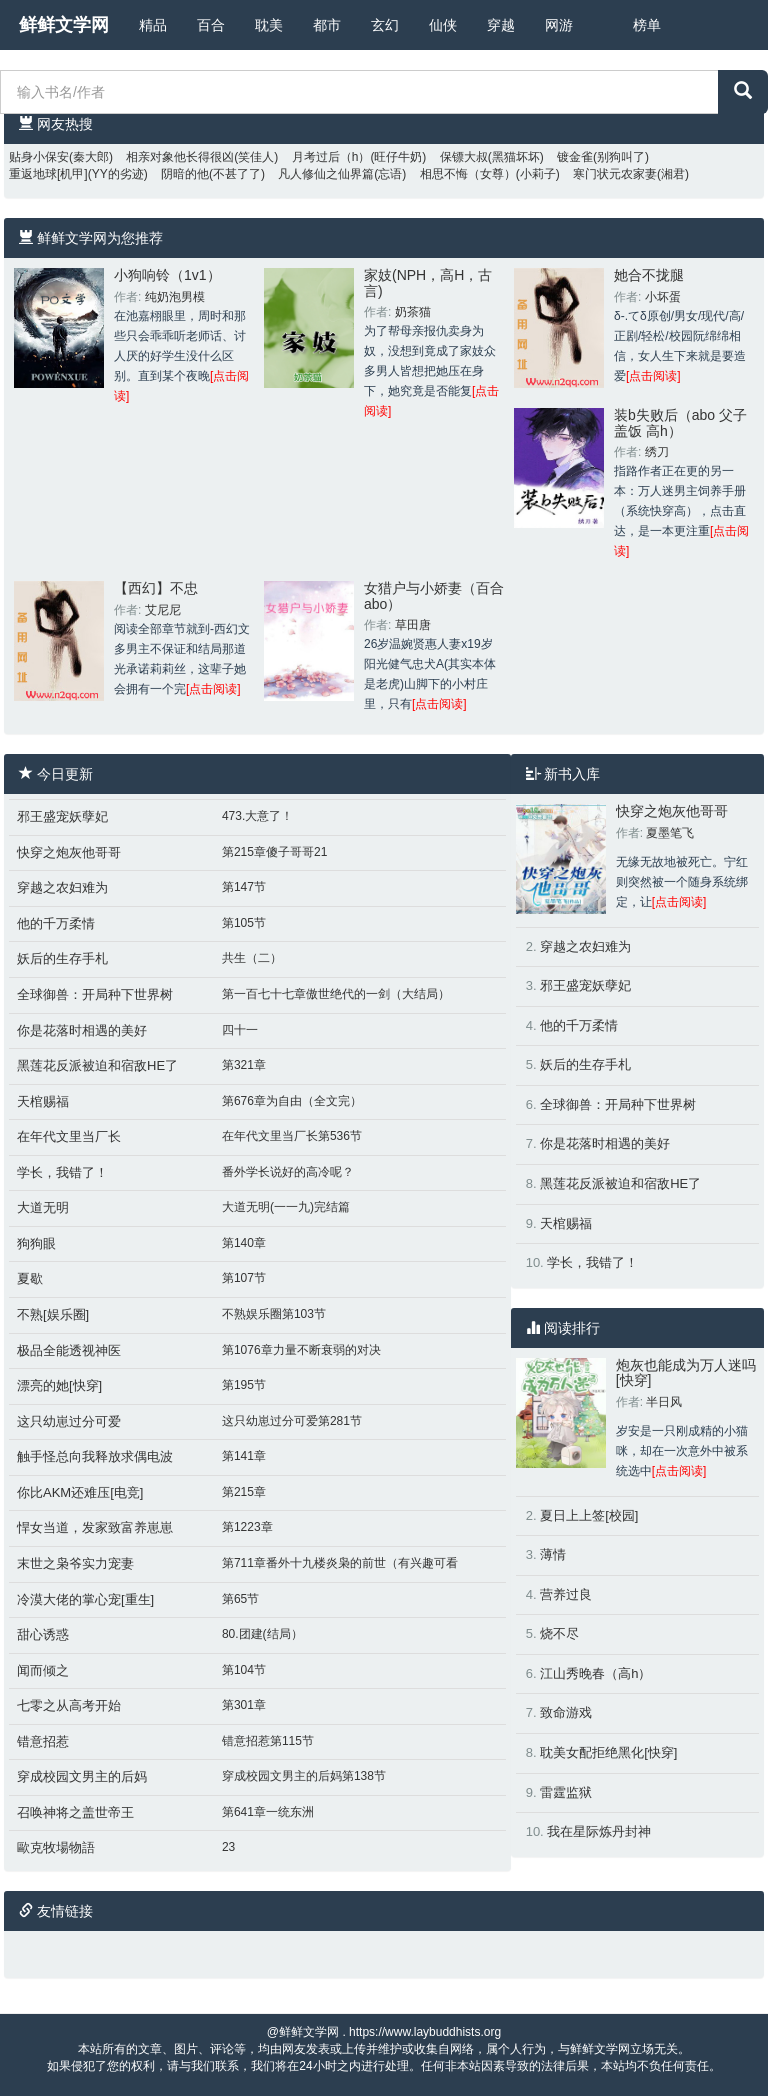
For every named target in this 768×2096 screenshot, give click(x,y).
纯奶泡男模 (175, 297)
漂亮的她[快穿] (59, 1385)
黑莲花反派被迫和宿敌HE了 (97, 1065)
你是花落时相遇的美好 (82, 1030)
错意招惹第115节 (268, 1741)
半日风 (664, 1402)
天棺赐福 (43, 1101)
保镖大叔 (464, 157)
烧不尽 (559, 1633)
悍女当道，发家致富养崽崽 (95, 1527)
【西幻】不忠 (156, 588)
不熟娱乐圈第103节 (274, 1314)
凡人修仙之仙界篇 (326, 174)
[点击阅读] (653, 376)
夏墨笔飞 (670, 833)
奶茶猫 (413, 312)
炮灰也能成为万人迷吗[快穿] (686, 1372)
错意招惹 (43, 1741)
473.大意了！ (257, 816)
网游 (559, 25)
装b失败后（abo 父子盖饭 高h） (680, 422)
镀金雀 (575, 157)
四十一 (240, 1030)
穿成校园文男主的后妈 (82, 1776)
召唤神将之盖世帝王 (75, 1812)
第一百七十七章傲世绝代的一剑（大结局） (336, 994)
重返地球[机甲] (48, 174)
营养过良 (566, 1594)
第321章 (244, 1065)
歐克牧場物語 (56, 1847)
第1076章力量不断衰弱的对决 (301, 1350)
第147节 (244, 887)
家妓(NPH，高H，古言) (428, 282)
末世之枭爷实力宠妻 (75, 1563)
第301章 (244, 1705)
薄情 (553, 1554)
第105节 (244, 923)
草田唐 (413, 625)
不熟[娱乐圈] (53, 1314)
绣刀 (657, 452)
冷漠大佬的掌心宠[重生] (85, 1599)
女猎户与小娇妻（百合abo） (434, 595)
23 (228, 1847)
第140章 (244, 1243)
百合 (211, 25)
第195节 (244, 1385)
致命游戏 (566, 1712)
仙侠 (443, 25)
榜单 (647, 25)
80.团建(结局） (262, 1634)
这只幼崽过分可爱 (69, 1421)
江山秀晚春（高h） (595, 1673)
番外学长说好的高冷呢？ (288, 1172)
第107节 (244, 1278)
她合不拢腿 (649, 275)
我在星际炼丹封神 (599, 1831)
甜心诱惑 (43, 1634)
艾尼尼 (163, 610)
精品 (153, 25)
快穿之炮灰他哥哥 (69, 852)
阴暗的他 (185, 174)
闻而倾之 (43, 1670)
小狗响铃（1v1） (167, 275)
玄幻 (385, 25)
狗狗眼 (36, 1243)
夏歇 (30, 1278)
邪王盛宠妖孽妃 (62, 816)
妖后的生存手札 (62, 958)
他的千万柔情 (56, 923)
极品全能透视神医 (69, 1350)
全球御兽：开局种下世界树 (95, 994)
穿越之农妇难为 (62, 887)
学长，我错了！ (62, 1172)
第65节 (240, 1599)
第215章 (244, 1492)
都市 (327, 25)
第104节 (244, 1670)
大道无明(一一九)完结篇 (286, 1207)
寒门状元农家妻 (615, 174)
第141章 (244, 1456)
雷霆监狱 (566, 1792)
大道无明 (43, 1207)
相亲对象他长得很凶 (180, 157)
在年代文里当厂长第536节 (292, 1136)
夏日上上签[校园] (589, 1515)
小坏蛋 (663, 297)
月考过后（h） (331, 157)
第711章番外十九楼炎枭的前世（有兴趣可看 (340, 1563)
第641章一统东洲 (268, 1812)
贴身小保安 (39, 157)
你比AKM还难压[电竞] (80, 1492)
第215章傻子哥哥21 (274, 852)
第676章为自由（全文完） (292, 1101)
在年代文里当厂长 (69, 1136)
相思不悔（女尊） (468, 174)
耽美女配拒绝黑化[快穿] (608, 1752)
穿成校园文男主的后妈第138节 (304, 1776)
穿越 (501, 25)
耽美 (269, 25)
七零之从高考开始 (69, 1705)
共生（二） (252, 958)
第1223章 (247, 1527)
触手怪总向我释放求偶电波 (95, 1456)
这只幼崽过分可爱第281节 (292, 1421)
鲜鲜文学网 (64, 25)
